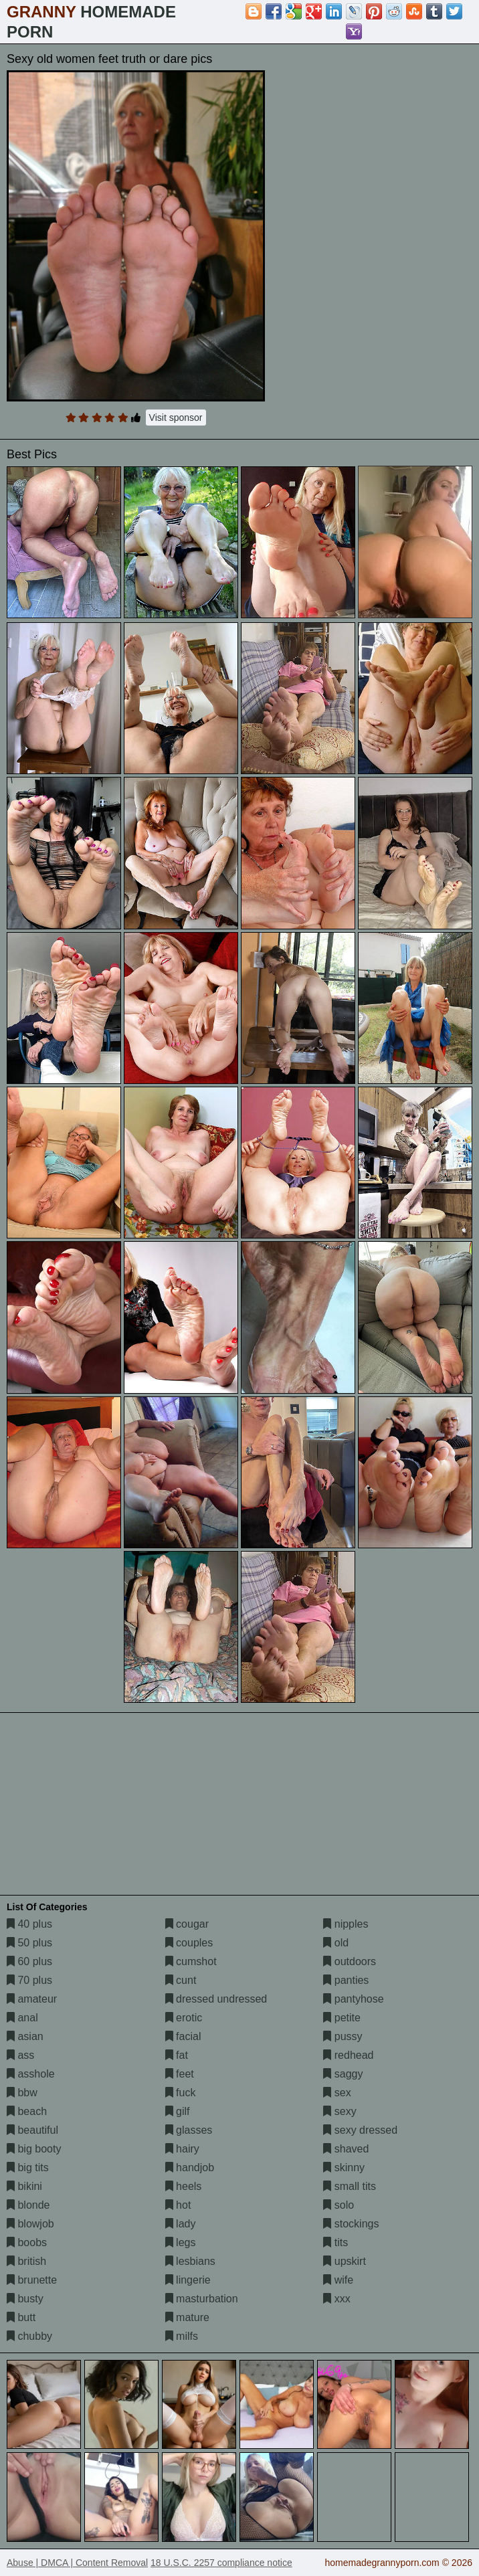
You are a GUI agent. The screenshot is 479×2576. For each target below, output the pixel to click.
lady (180, 2223)
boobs (27, 2242)
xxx (336, 2298)
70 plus (29, 1980)
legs (180, 2242)
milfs (181, 2336)
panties (346, 1980)
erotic (184, 2017)
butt (21, 2317)
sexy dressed (360, 2130)
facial (183, 2036)
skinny (344, 2167)
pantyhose (353, 1999)
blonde (28, 2205)
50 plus (29, 1942)
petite (342, 2017)
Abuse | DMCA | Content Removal (77, 2562)
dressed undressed (216, 1999)
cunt (181, 1980)
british (26, 2261)
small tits (349, 2186)
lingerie (188, 2280)
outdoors (349, 1961)
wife (338, 2280)
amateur (32, 1999)
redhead (348, 2055)
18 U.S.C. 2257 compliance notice (221, 2562)
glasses (189, 2130)
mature (187, 2317)
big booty (34, 2148)
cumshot (191, 1961)
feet (179, 2074)
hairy (182, 2148)
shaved (346, 2148)
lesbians (190, 2261)
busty (25, 2298)
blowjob (30, 2223)
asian (25, 2036)
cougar (187, 1924)
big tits (28, 2167)
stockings (351, 2223)
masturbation (201, 2298)
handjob (189, 2167)
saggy (343, 2074)
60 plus (29, 1961)
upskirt (344, 2261)
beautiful (32, 2130)
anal (22, 2017)
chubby (29, 2336)
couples (189, 1942)
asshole (31, 2074)
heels (183, 2186)
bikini (24, 2186)
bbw (22, 2092)
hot (178, 2205)
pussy (342, 2036)
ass (20, 2055)
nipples (345, 1924)
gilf (177, 2111)
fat (176, 2055)
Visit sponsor (176, 417)
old (336, 1942)
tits (335, 2242)
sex (337, 2092)
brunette (32, 2280)
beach (27, 2111)
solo (338, 2205)
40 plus (29, 1924)
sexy (339, 2111)
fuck (180, 2092)
